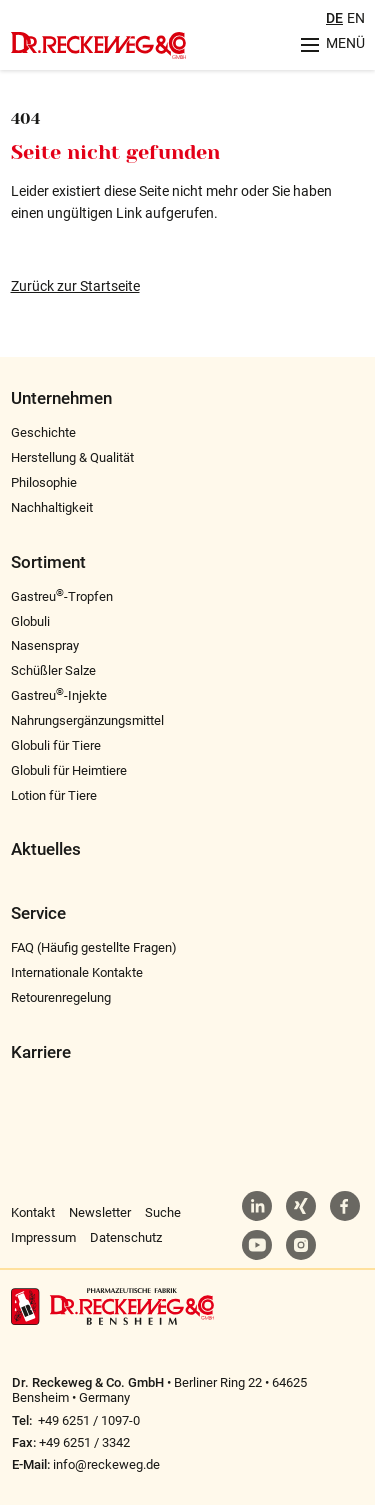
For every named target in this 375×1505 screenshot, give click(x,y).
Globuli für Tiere (56, 745)
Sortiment (48, 562)
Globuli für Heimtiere (69, 770)
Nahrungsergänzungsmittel (87, 720)
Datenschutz (126, 1237)
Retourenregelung (61, 997)
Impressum (43, 1237)
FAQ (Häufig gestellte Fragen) (94, 947)
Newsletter (100, 1212)
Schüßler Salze (53, 670)
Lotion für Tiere (54, 795)
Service (38, 913)
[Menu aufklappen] (326, 44)
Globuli (30, 621)
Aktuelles (46, 849)
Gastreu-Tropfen (62, 596)
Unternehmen (61, 398)
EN (356, 18)
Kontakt (33, 1212)
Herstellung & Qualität (72, 457)
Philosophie (44, 482)
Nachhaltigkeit (52, 507)
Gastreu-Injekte (59, 695)
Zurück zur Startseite (75, 286)
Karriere (41, 1052)
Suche (163, 1212)
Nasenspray (45, 645)
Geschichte (43, 432)
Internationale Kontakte (77, 972)
